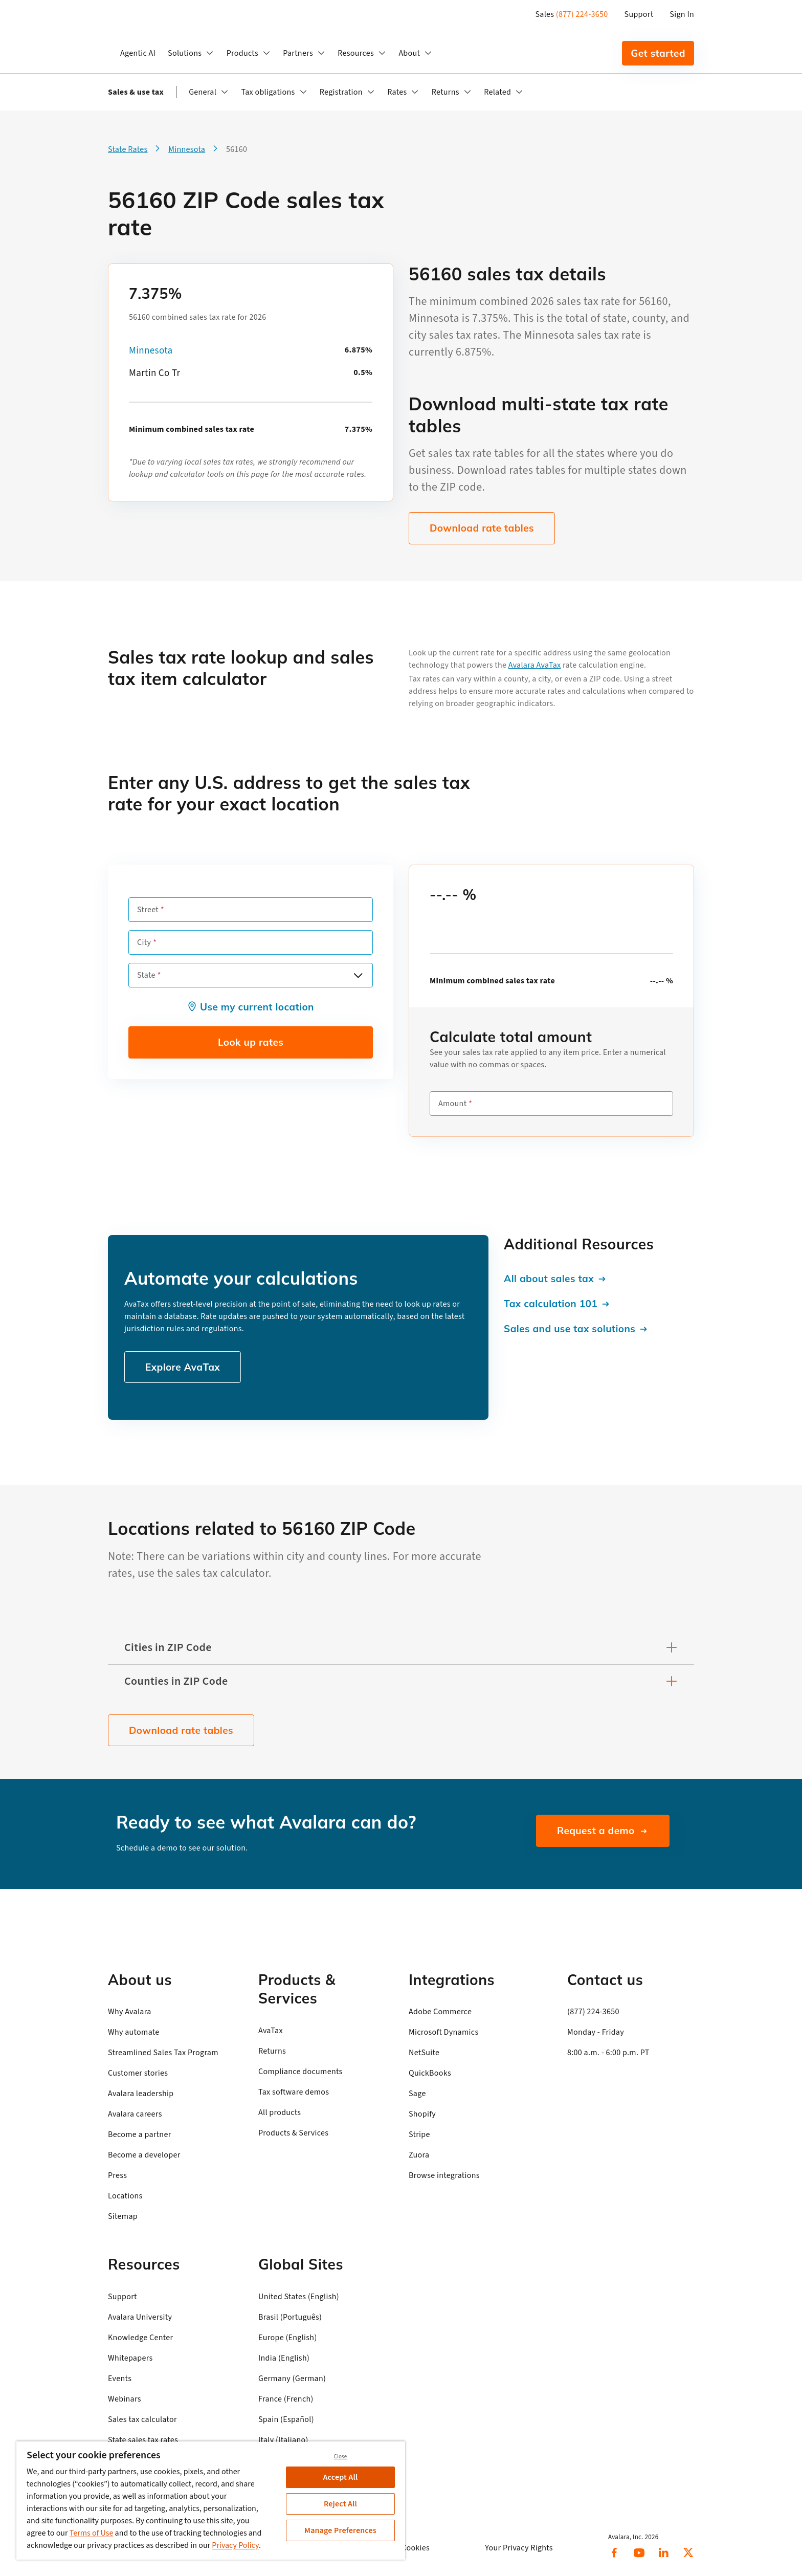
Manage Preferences (340, 2530)
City (144, 942)
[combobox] (250, 975)
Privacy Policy (235, 2545)
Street (148, 909)
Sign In (682, 14)
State (146, 975)
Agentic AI (137, 53)
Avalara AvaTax (534, 665)
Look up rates (250, 1042)
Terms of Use (92, 2533)
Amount (452, 1103)
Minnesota (151, 351)
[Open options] (358, 975)
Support (639, 14)
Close (340, 2456)
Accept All (340, 2477)
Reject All (340, 2503)
